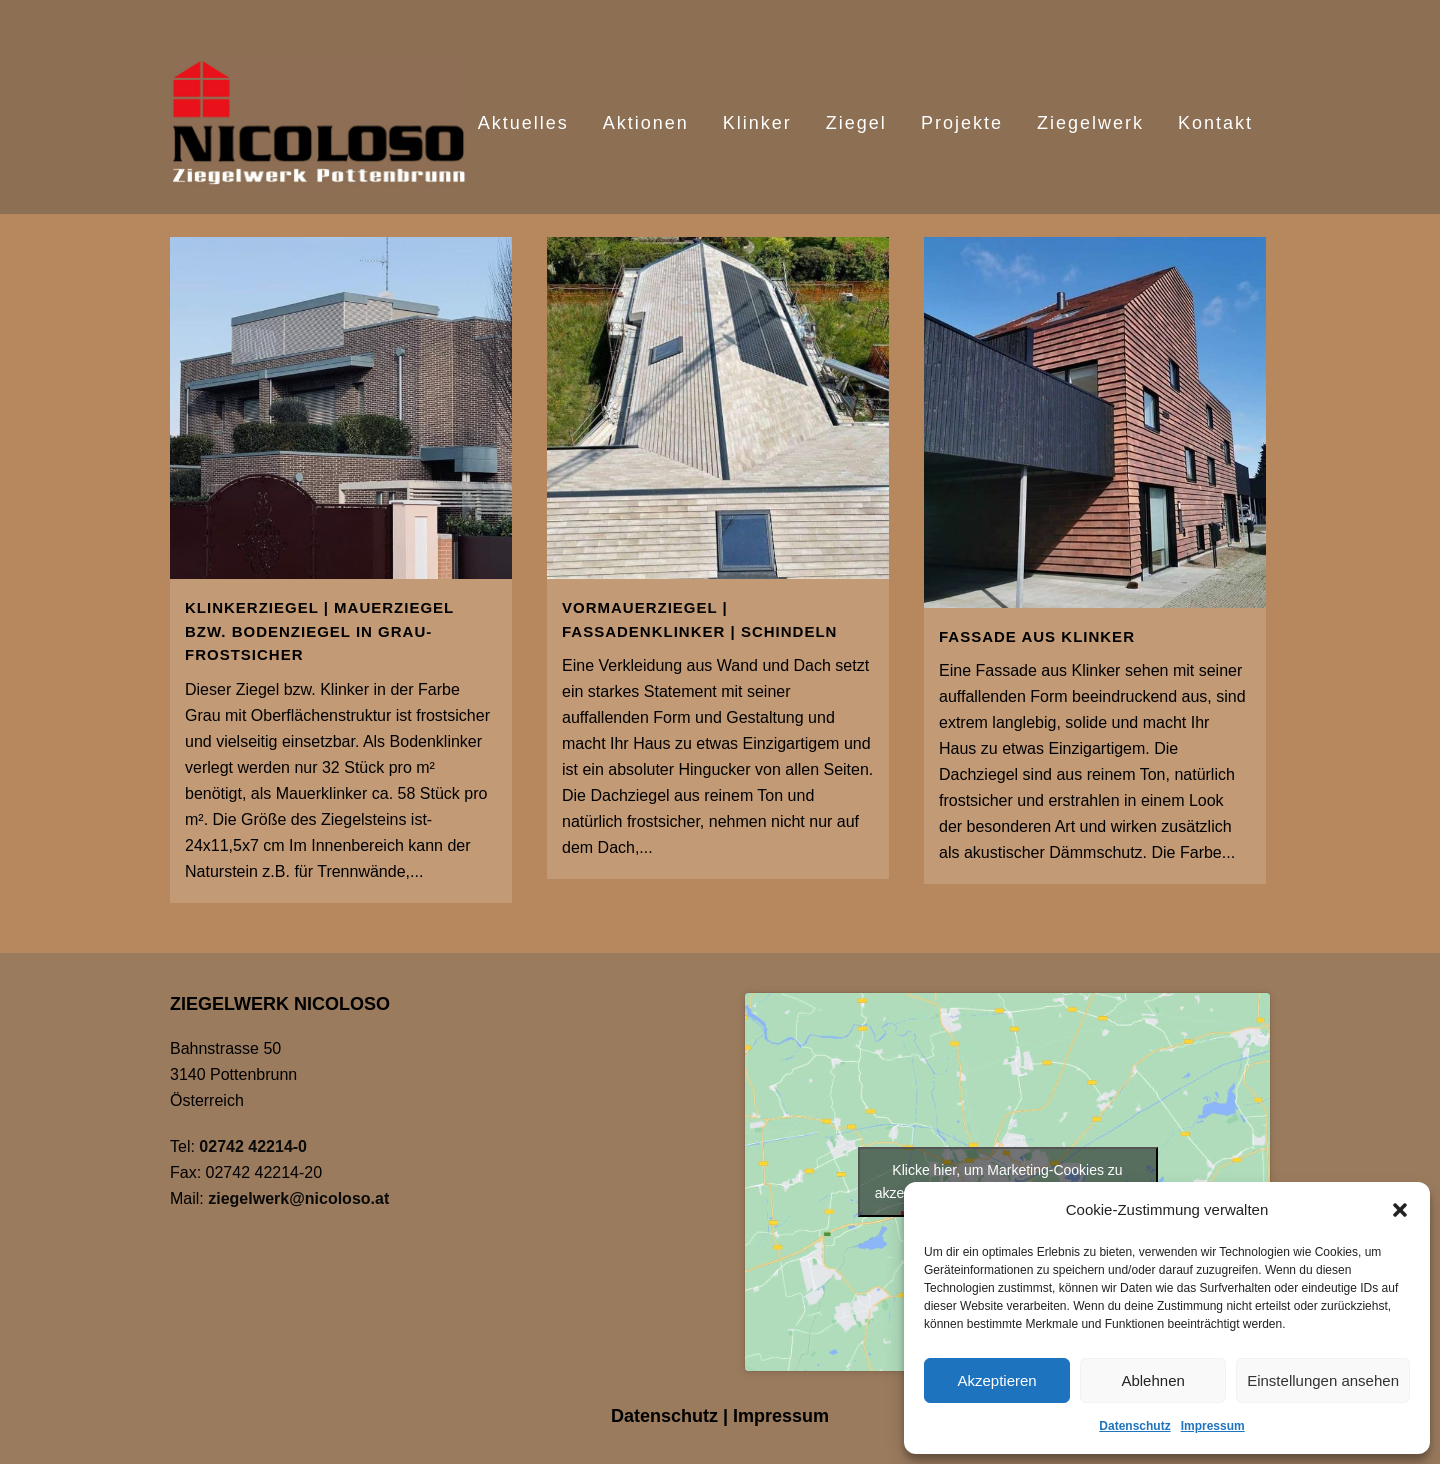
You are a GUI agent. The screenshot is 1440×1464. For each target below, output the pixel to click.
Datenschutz (1134, 1426)
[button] (1400, 1210)
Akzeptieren (996, 1380)
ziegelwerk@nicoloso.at (298, 1198)
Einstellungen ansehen (1323, 1380)
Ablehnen (1152, 1380)
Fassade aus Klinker (1037, 636)
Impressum (1213, 1426)
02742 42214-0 (253, 1146)
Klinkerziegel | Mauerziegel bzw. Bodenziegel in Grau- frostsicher (319, 631)
